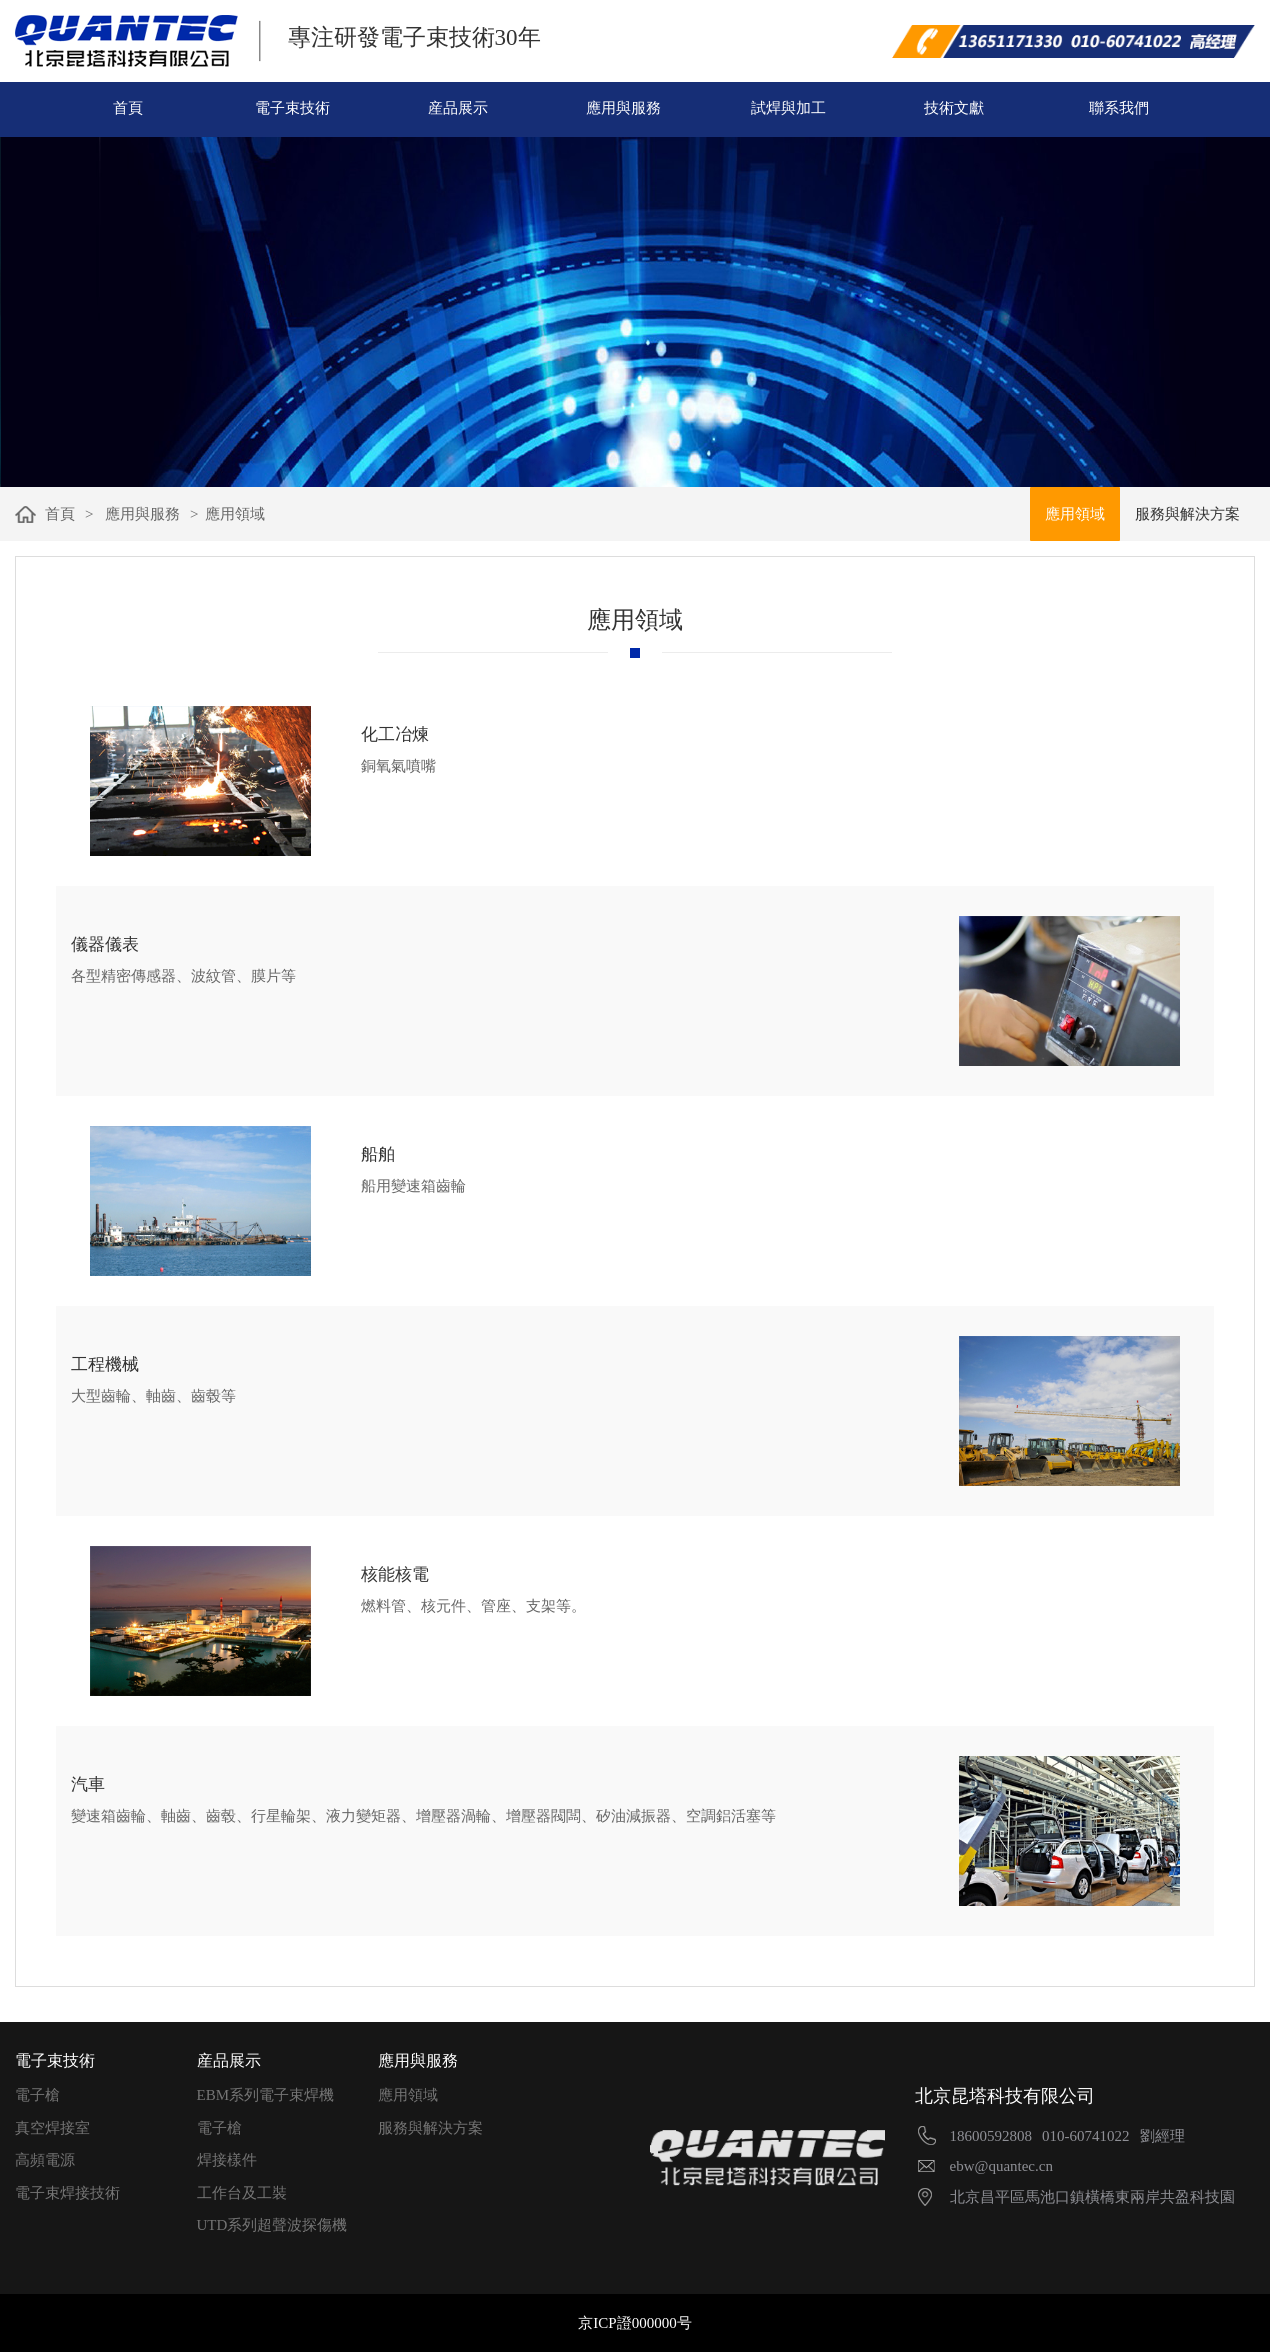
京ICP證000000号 (634, 2323)
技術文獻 (954, 108)
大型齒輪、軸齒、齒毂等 (153, 1396)
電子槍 (37, 2095)
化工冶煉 (395, 734)
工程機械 (105, 1364)
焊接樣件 (227, 2160)
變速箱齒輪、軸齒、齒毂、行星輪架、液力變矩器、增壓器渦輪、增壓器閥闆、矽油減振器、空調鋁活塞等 (423, 1816)
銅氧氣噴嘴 (398, 766)
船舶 (378, 1154)
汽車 (88, 1784)
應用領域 (408, 2095)
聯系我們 (1119, 108)
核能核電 (395, 1574)
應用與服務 (623, 108)
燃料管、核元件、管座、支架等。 (473, 1606)
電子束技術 (292, 108)
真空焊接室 (52, 2128)
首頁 (128, 108)
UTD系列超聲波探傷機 (272, 2225)
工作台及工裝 (242, 2193)
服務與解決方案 (430, 2128)
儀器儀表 (105, 944)
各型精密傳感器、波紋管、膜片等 (183, 976)
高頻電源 (45, 2160)
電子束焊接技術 (67, 2193)
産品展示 (458, 108)
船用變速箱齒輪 (413, 1186)
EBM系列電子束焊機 (266, 2095)
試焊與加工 (788, 108)
